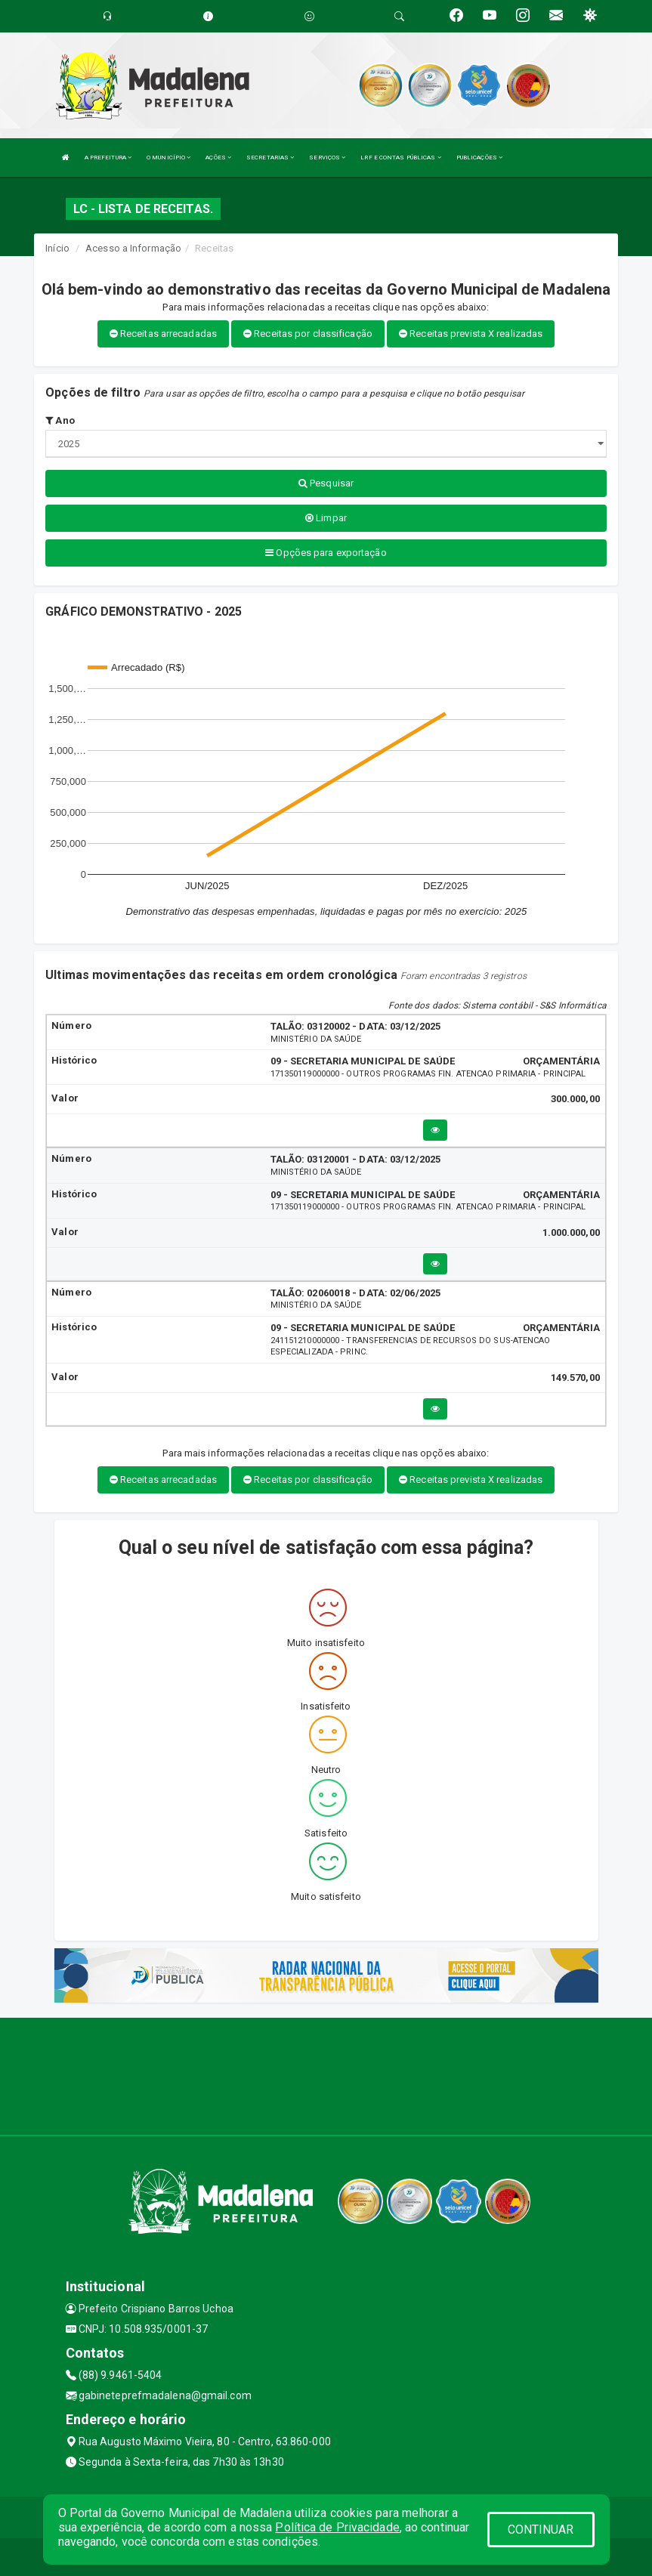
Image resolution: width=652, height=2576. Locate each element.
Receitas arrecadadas (163, 333)
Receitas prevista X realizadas (470, 333)
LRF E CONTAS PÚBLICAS (400, 157)
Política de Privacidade (337, 2527)
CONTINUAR (541, 2529)
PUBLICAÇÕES (479, 157)
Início (57, 248)
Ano (60, 420)
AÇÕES (218, 157)
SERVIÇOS (327, 157)
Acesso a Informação (133, 248)
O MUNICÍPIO (168, 157)
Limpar (326, 518)
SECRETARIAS (270, 157)
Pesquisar (326, 483)
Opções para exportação (325, 552)
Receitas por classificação (307, 333)
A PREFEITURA (108, 157)
